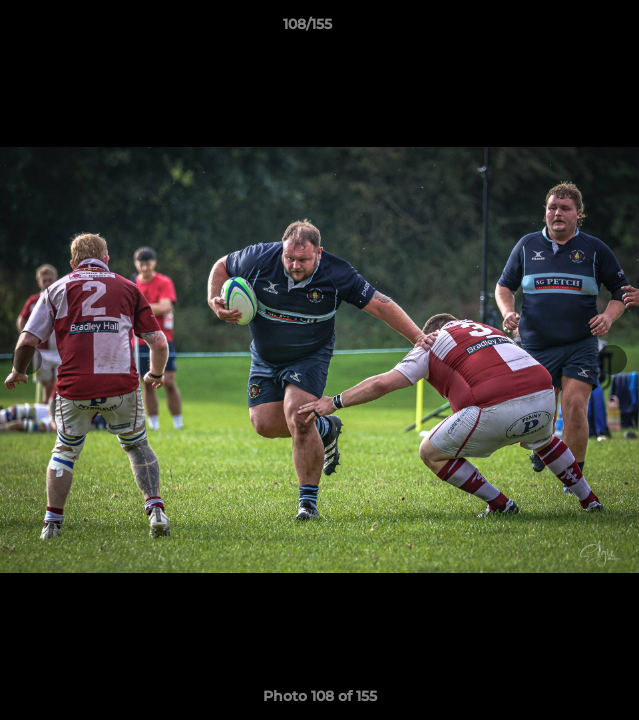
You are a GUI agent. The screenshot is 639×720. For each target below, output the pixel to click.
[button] (567, 29)
